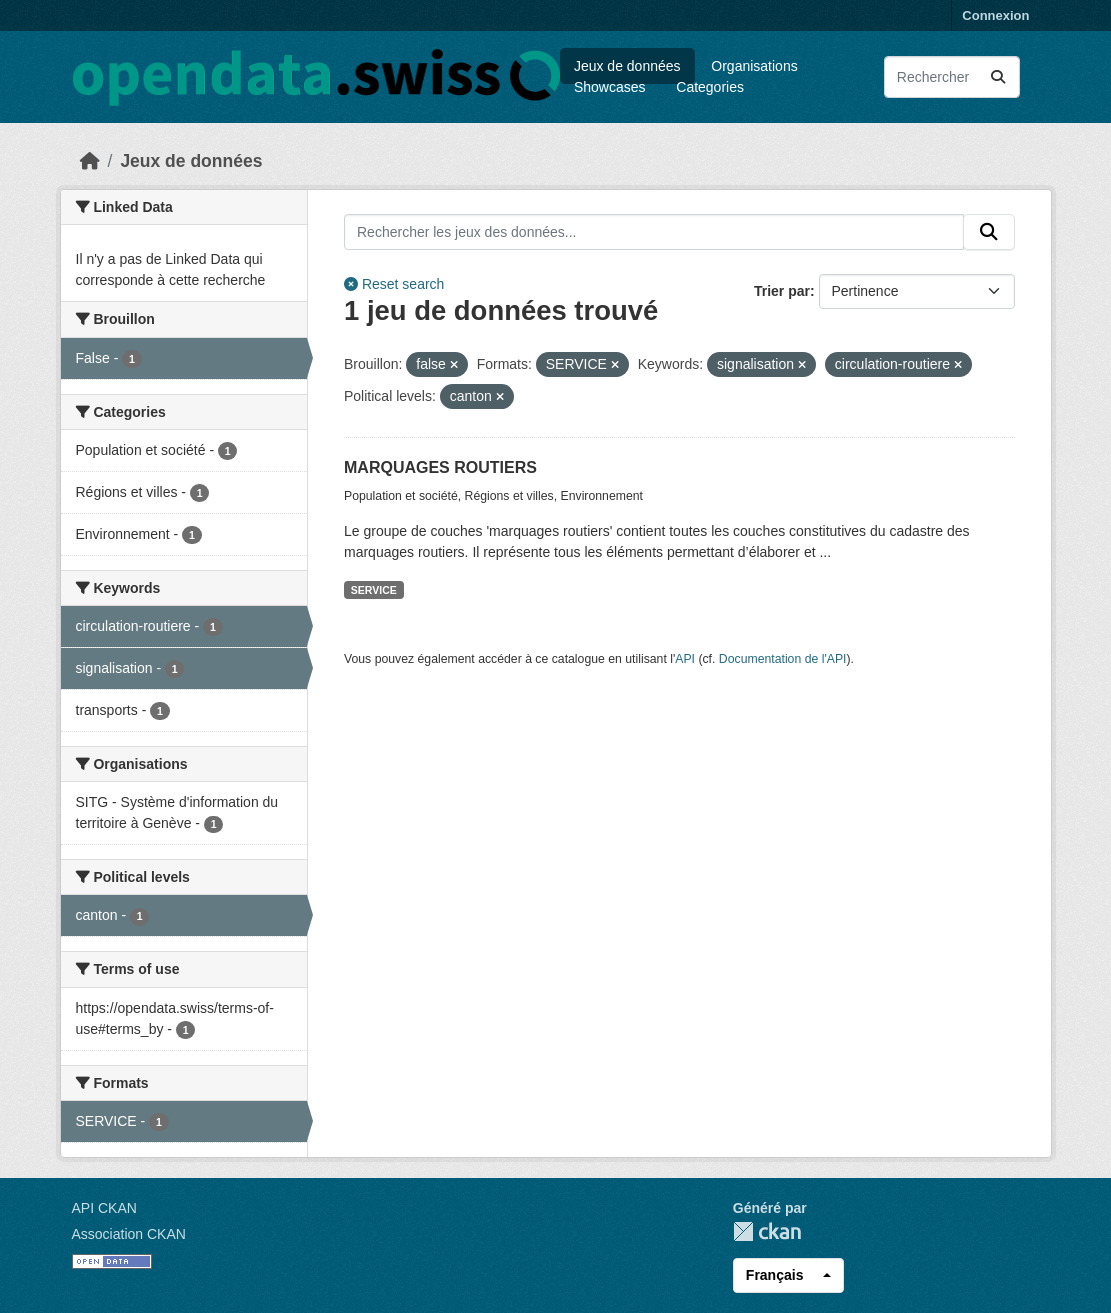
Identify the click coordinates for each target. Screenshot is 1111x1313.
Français (775, 1275)
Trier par (782, 291)
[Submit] (998, 77)
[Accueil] (90, 161)
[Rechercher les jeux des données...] (952, 77)
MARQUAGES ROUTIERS (440, 467)
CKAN (767, 1231)
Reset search (394, 284)
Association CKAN (129, 1234)
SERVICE (374, 590)
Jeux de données (627, 66)
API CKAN (104, 1208)
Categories (710, 87)
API (685, 659)
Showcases (610, 87)
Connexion (995, 15)
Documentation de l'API (783, 659)
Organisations (754, 66)
